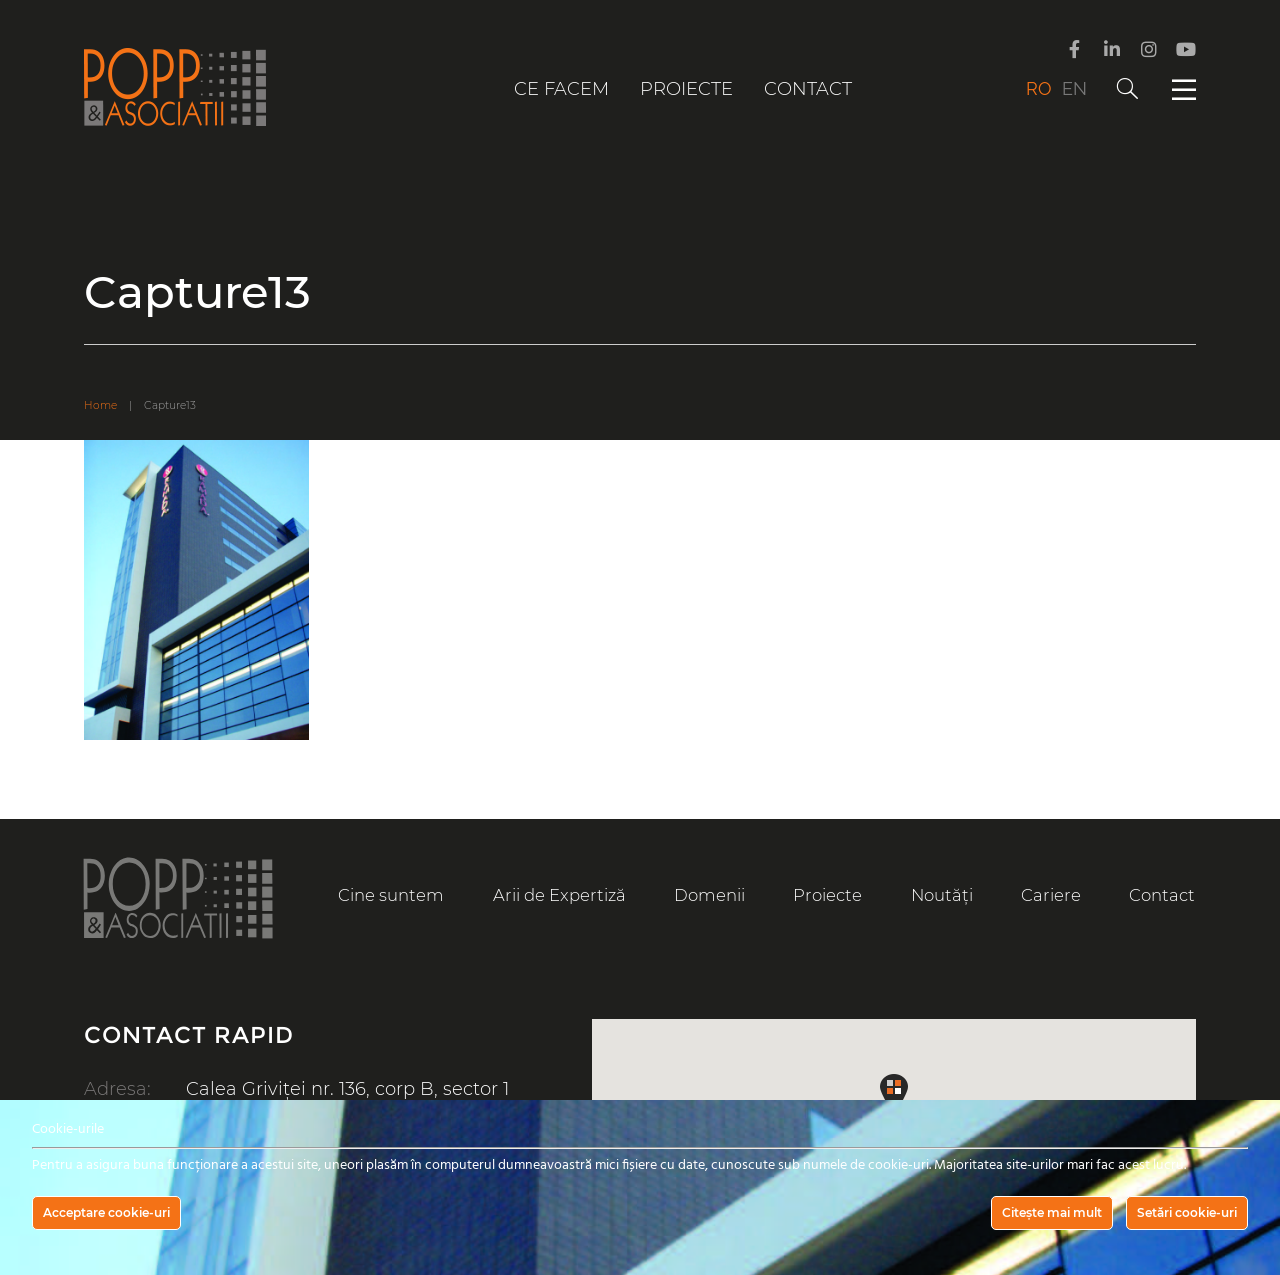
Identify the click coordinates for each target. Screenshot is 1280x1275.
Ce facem (561, 89)
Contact (808, 89)
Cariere (1051, 895)
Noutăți (942, 895)
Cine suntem (391, 895)
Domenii (709, 895)
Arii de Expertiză (559, 895)
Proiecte (686, 89)
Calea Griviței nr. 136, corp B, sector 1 (347, 1089)
